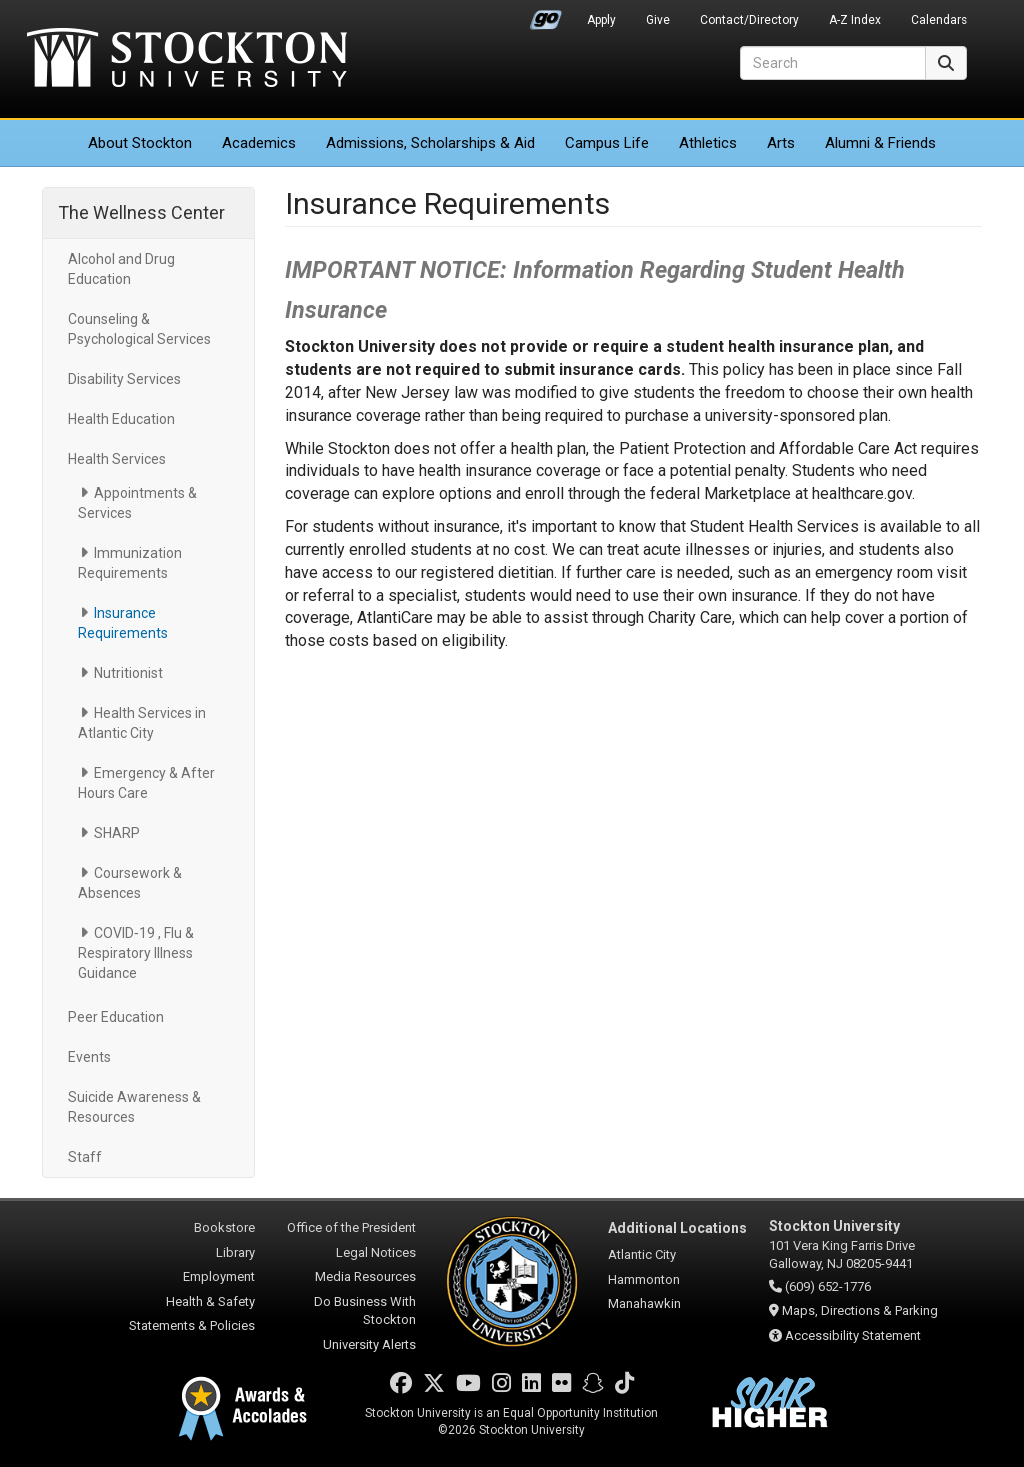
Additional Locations (677, 1228)
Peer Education (116, 1017)
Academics (259, 143)
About (140, 143)
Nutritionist (128, 673)
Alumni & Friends (880, 143)
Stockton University (187, 60)
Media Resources (365, 1276)
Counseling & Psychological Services (139, 329)
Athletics (708, 143)
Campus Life (607, 143)
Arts (781, 143)
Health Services (117, 459)
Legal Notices (376, 1252)
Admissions (430, 143)
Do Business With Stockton (365, 1311)
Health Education (121, 419)
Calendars (939, 20)
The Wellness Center (141, 212)
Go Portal (546, 15)
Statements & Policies (192, 1325)
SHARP (117, 833)
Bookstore (224, 1227)
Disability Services (124, 379)
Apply (601, 20)
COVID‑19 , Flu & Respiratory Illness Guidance (136, 953)
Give (658, 20)
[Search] (833, 63)
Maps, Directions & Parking (860, 1310)
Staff (85, 1157)
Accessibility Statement (853, 1335)
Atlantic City (642, 1254)
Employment (219, 1276)
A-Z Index (855, 20)
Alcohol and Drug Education (121, 269)
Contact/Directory (749, 20)
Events (89, 1057)
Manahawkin (644, 1303)
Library (235, 1252)
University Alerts (369, 1344)
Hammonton (644, 1279)
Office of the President (351, 1227)
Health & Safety (210, 1301)
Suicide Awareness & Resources (134, 1107)
